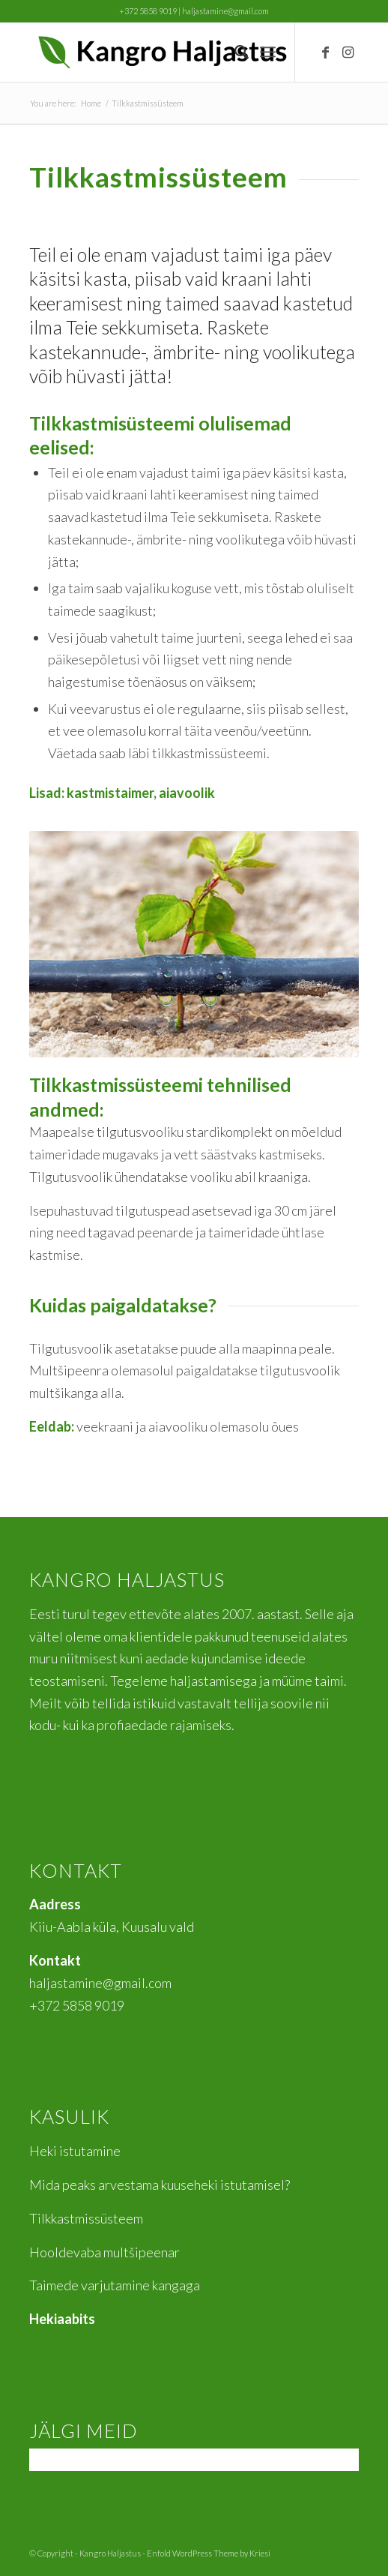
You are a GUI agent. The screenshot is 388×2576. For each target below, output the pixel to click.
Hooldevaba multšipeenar (104, 2252)
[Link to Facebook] (325, 52)
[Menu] (268, 52)
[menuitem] (234, 52)
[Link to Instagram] (347, 52)
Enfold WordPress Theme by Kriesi (208, 2553)
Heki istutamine (75, 2151)
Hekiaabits (62, 2319)
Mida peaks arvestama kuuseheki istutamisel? (159, 2184)
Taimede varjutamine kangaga (114, 2285)
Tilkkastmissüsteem (86, 2218)
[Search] (234, 52)
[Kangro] (161, 52)
